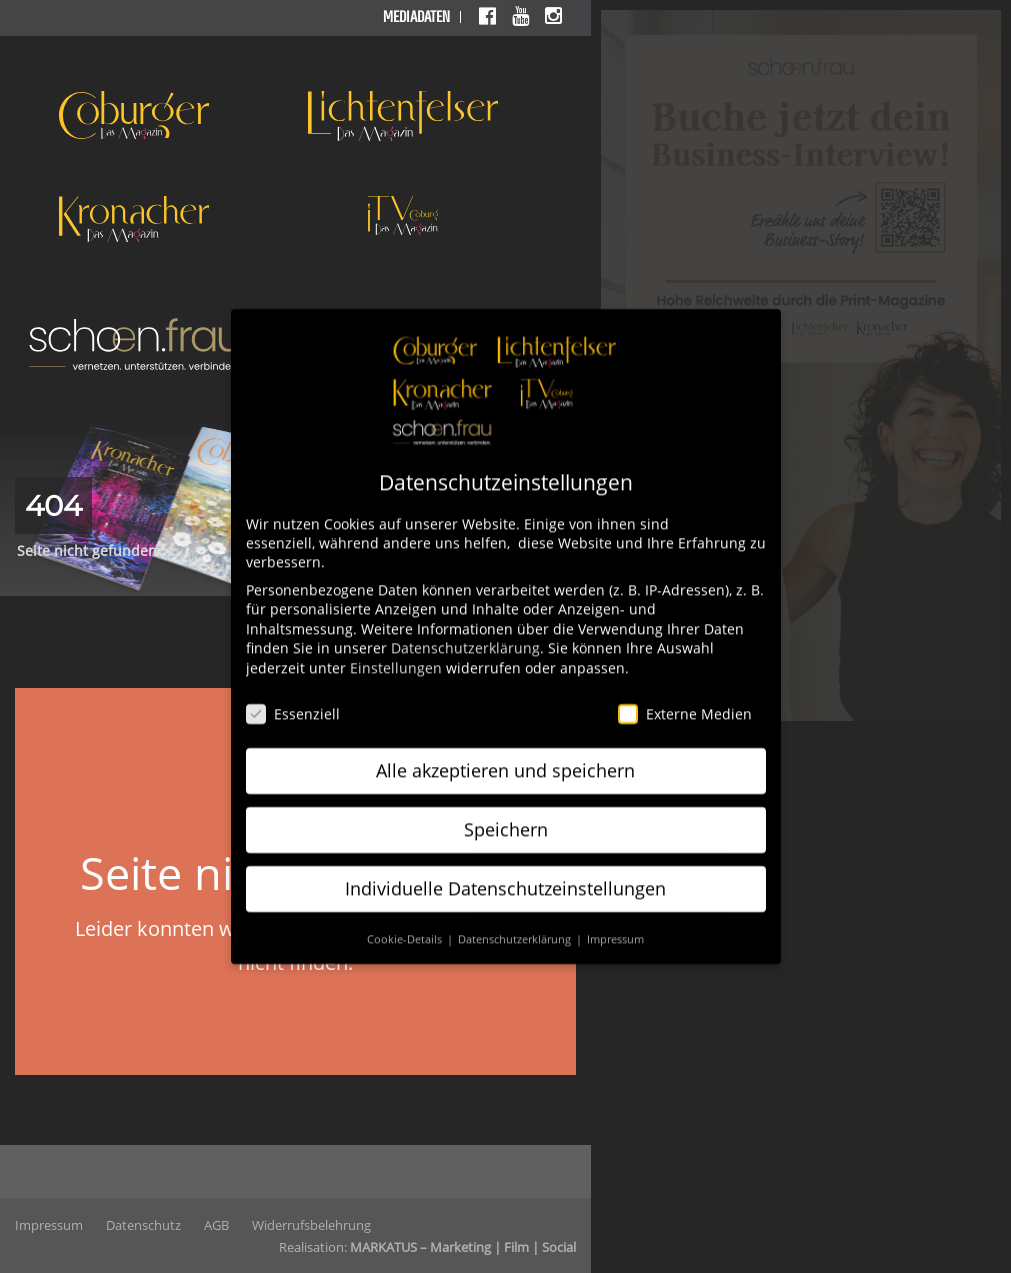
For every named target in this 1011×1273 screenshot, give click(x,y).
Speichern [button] (506, 816)
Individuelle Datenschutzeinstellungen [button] (505, 875)
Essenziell (293, 700)
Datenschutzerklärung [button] (516, 926)
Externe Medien (685, 700)
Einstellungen (396, 654)
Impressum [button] (615, 926)
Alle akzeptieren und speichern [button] (505, 757)
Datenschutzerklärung (465, 634)
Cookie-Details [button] (406, 926)
